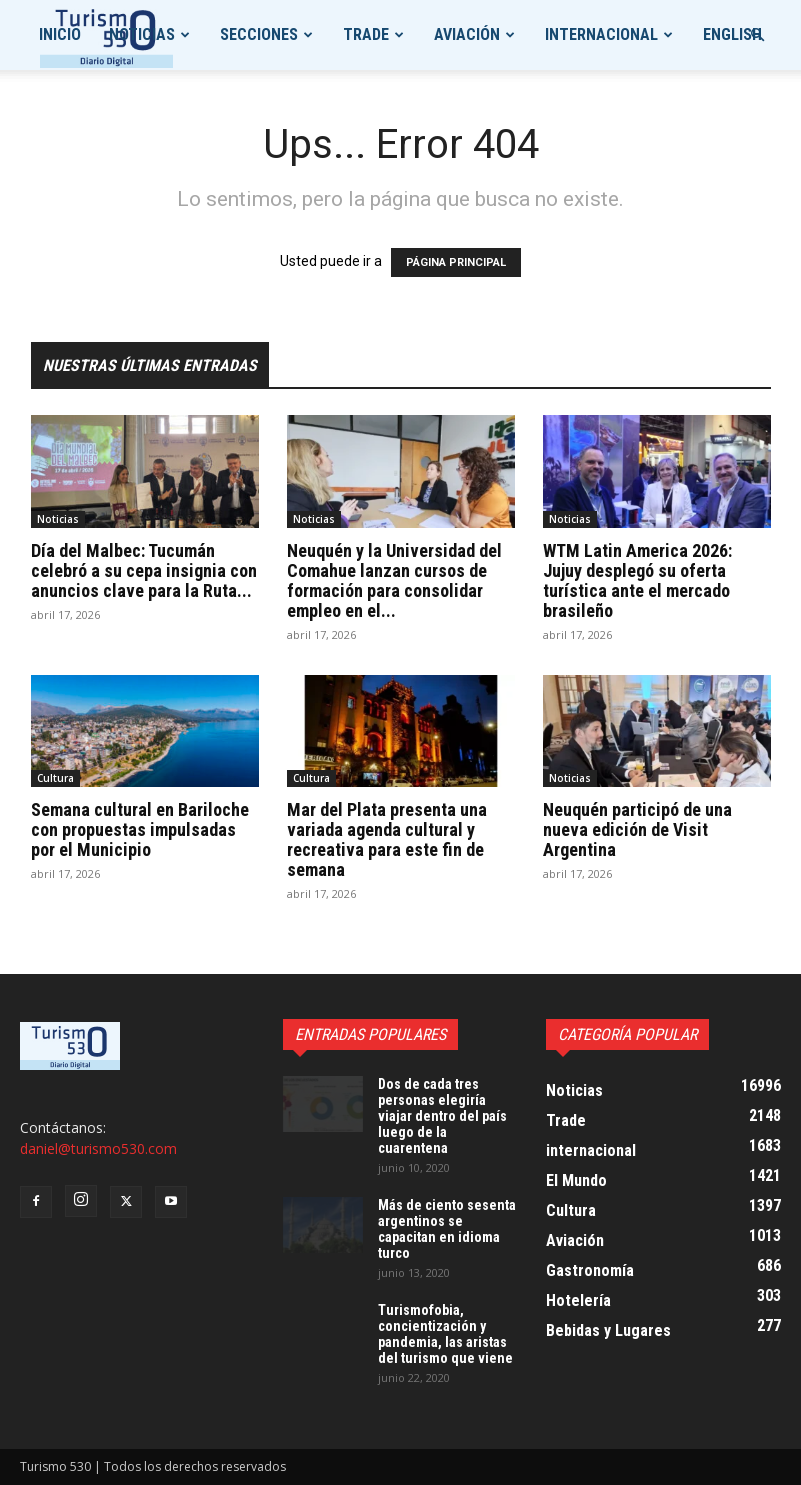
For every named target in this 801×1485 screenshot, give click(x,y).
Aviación (467, 34)
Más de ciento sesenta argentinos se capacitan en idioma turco (447, 1229)
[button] (757, 35)
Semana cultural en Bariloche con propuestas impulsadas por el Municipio (140, 829)
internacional (601, 34)
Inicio (60, 34)
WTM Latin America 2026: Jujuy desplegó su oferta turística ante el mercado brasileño (637, 580)
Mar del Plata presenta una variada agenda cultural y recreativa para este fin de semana (387, 839)
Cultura (55, 778)
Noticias (142, 34)
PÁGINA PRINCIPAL (456, 262)
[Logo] (106, 35)
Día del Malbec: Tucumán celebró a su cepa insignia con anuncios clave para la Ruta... (144, 570)
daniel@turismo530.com (98, 1148)
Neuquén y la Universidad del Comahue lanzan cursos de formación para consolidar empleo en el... (394, 580)
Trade (366, 34)
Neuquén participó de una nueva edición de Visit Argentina (637, 829)
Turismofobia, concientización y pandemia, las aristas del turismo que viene (445, 1334)
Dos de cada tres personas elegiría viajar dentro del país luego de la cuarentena (442, 1116)
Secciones (259, 34)
